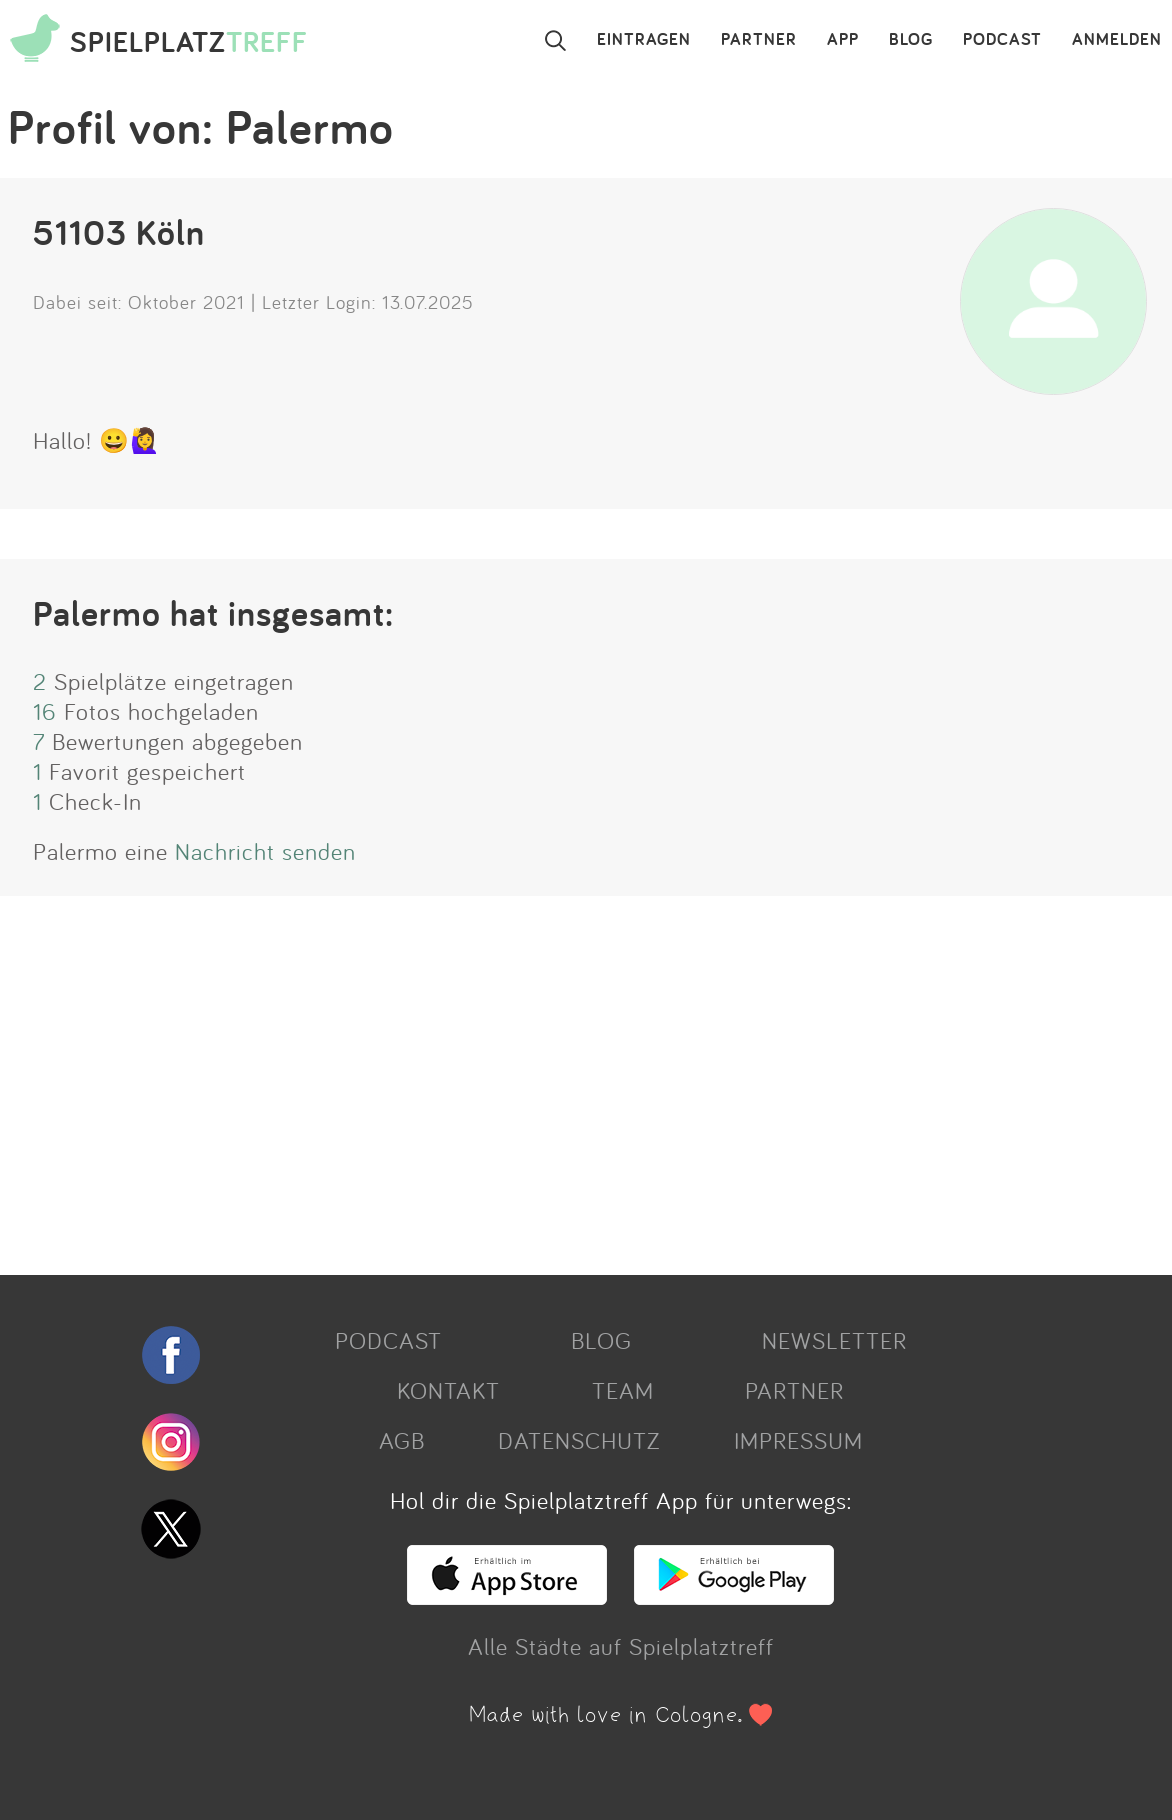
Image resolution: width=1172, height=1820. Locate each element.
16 (45, 711)
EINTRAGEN (644, 40)
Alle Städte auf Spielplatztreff (621, 1646)
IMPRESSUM (798, 1440)
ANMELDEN (1117, 40)
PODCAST (1002, 40)
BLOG (911, 40)
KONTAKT (448, 1390)
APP (843, 40)
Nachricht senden (265, 851)
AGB (402, 1440)
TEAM (623, 1390)
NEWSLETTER (834, 1340)
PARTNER (759, 40)
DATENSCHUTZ (579, 1440)
